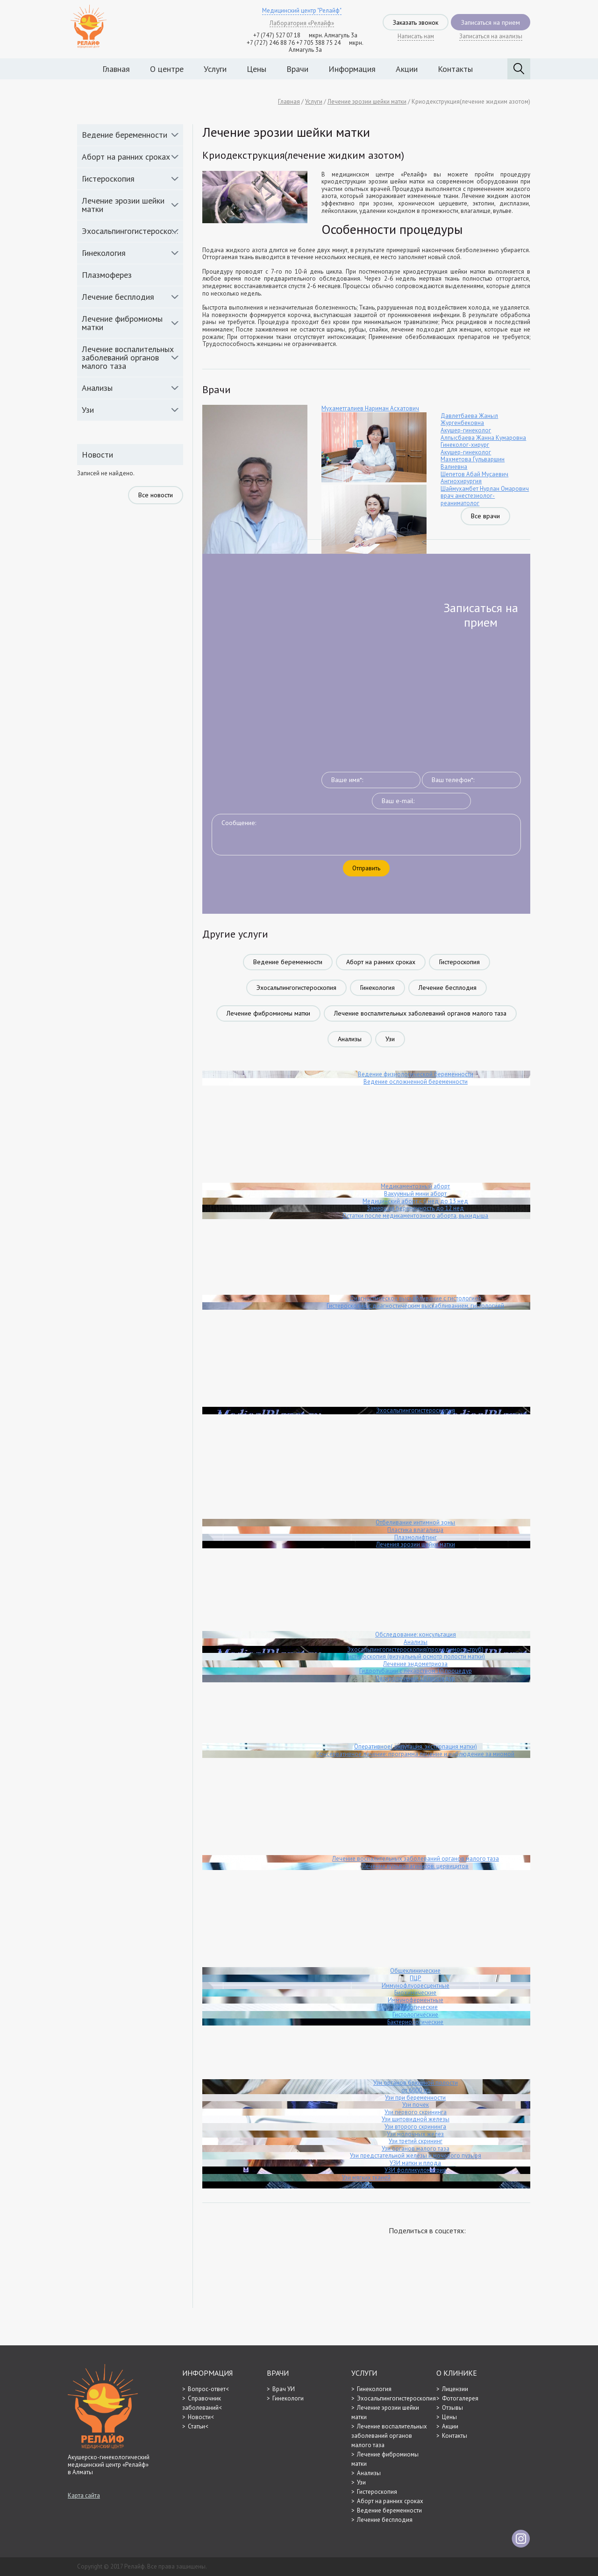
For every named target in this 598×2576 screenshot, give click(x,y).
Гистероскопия (108, 178)
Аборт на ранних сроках (126, 156)
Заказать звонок (415, 22)
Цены (256, 69)
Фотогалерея (460, 2398)
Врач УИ (283, 2389)
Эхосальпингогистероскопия (132, 231)
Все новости (155, 495)
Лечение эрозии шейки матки (123, 204)
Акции (407, 69)
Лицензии (455, 2389)
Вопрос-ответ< (208, 2389)
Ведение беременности (124, 134)
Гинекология (104, 252)
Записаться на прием (490, 22)
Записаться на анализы (490, 36)
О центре (167, 69)
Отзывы (452, 2408)
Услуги (215, 69)
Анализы (97, 387)
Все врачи (485, 516)
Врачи (297, 69)
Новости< (201, 2417)
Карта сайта (84, 2495)
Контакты (455, 69)
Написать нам (416, 36)
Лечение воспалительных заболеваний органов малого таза (128, 357)
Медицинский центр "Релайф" (302, 10)
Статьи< (198, 2426)
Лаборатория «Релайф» (302, 23)
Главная (116, 69)
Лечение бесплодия (118, 296)
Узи (88, 409)
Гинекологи (288, 2398)
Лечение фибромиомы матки (122, 322)
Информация (352, 69)
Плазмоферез (107, 274)
